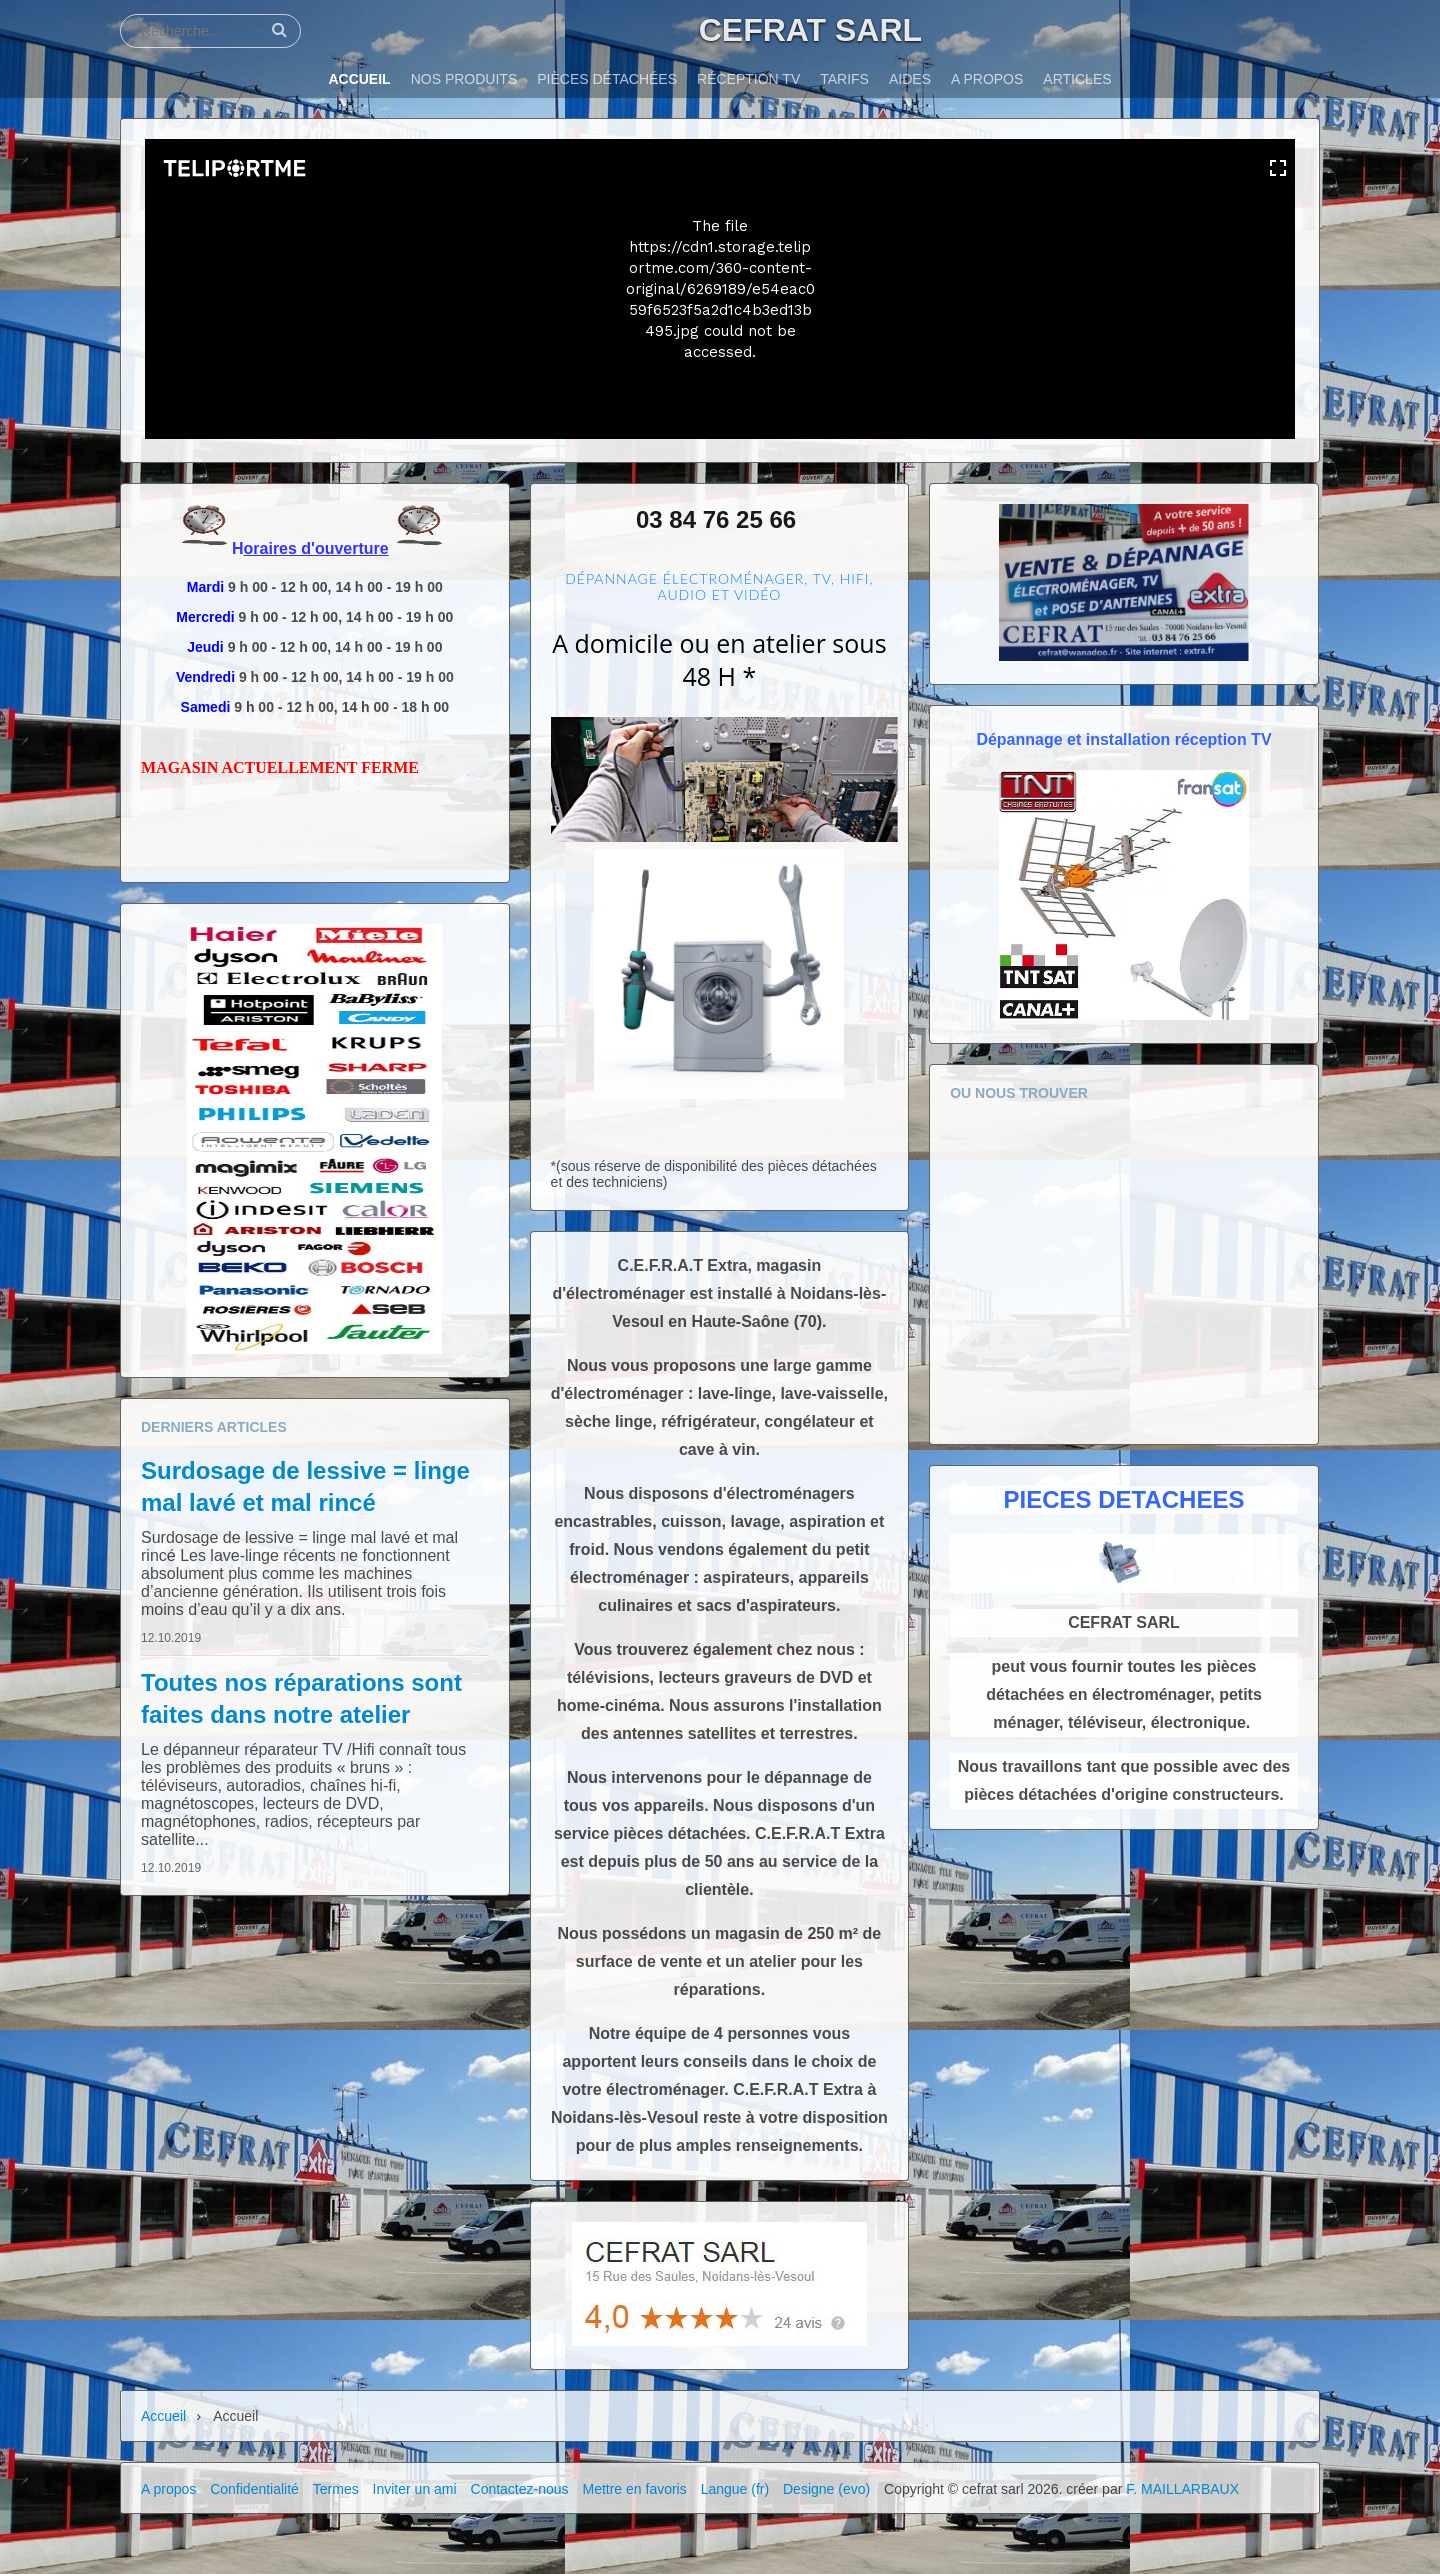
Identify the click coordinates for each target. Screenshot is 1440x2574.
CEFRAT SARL (810, 30)
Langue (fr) (735, 2489)
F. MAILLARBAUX (1182, 2489)
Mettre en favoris (634, 2489)
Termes (336, 2489)
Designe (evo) (826, 2489)
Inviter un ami (415, 2489)
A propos (168, 2489)
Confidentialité (254, 2489)
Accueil (163, 2416)
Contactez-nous (520, 2489)
